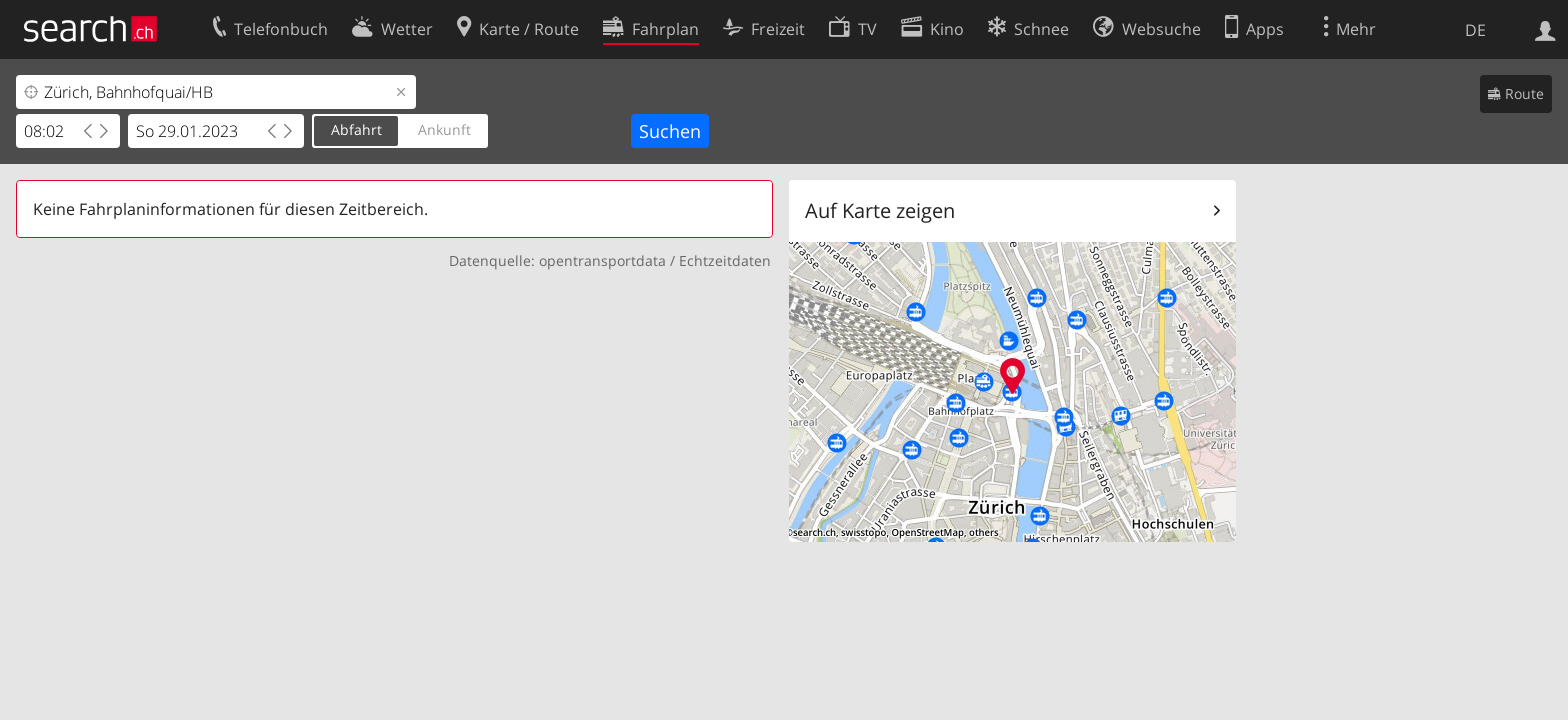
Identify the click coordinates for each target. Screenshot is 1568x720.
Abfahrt (356, 129)
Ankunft (444, 129)
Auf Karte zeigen (880, 210)
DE (1475, 30)
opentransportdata (602, 260)
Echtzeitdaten (725, 260)
